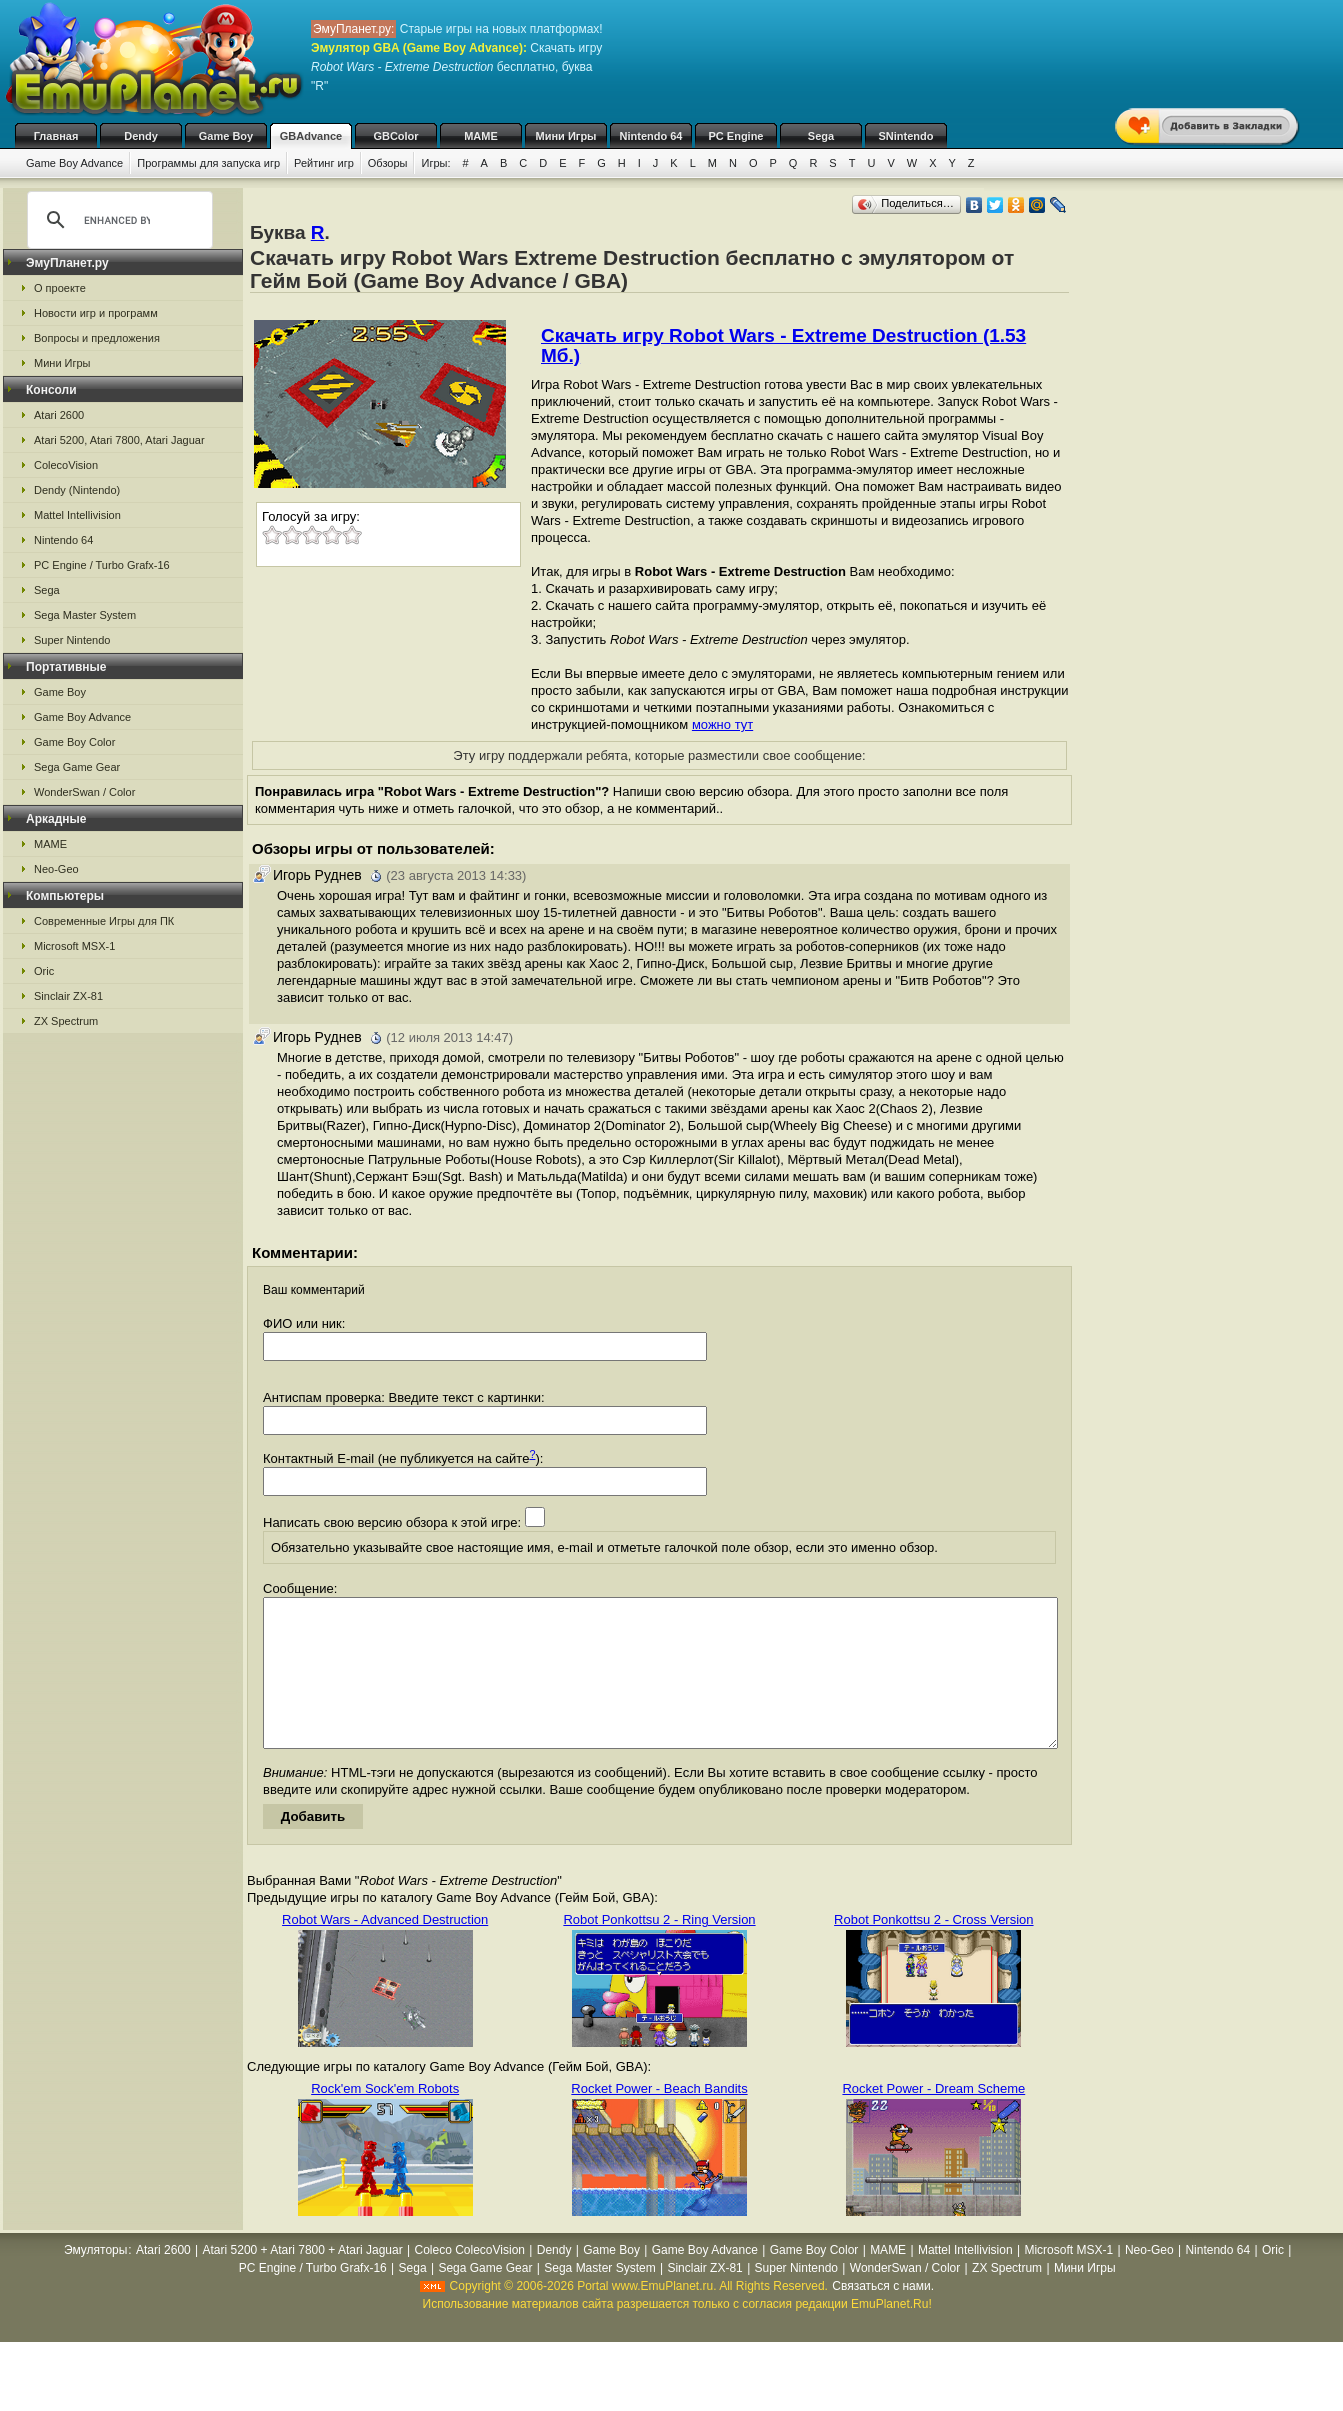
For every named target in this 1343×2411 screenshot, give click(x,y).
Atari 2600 (59, 415)
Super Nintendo (72, 640)
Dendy (141, 136)
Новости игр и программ (96, 313)
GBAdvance (311, 136)
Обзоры (388, 163)
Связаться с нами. (883, 2316)
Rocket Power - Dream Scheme (933, 2118)
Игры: (435, 163)
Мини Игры (566, 136)
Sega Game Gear (77, 767)
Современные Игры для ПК (104, 921)
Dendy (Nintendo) (77, 490)
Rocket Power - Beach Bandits (659, 2118)
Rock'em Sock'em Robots (385, 2118)
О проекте (60, 288)
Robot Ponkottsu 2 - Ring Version (659, 1949)
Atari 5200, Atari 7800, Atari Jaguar (119, 440)
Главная (56, 136)
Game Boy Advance (74, 163)
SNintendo (906, 136)
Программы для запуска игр (208, 163)
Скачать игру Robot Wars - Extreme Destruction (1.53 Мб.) (783, 345)
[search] (117, 220)
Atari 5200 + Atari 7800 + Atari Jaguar (303, 2280)
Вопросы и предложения (97, 338)
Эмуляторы (95, 2280)
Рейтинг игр (324, 163)
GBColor (395, 136)
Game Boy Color (74, 742)
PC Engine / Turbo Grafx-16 (102, 565)
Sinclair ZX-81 (68, 996)
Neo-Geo (56, 869)
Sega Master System (85, 615)
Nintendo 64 (651, 136)
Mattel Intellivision (77, 515)
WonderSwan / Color (84, 792)
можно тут (722, 724)
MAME (481, 136)
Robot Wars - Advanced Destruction (385, 1949)
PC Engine (735, 136)
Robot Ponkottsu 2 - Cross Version (933, 1949)
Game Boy (226, 136)
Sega (821, 136)
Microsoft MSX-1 (74, 946)
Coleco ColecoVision (469, 2280)
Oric (44, 971)
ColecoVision (66, 465)
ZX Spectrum (66, 1021)
